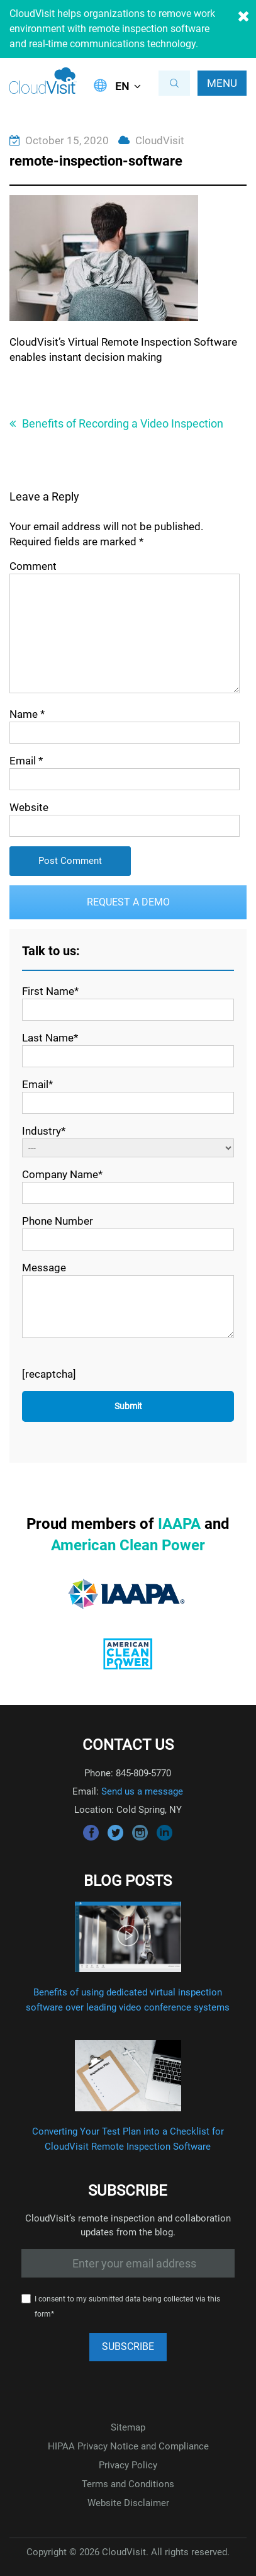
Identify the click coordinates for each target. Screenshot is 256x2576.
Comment (33, 566)
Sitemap (128, 2427)
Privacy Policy (128, 2465)
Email (26, 760)
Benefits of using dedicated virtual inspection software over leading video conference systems (128, 2000)
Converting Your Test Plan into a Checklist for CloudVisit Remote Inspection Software (128, 2139)
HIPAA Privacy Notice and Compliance (128, 2446)
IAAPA (179, 1524)
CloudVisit (159, 140)
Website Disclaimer (128, 2503)
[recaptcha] (49, 1374)
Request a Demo (128, 902)
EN (122, 86)
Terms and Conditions (128, 2484)
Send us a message (142, 1791)
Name (27, 714)
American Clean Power (128, 1545)
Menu (222, 83)
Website (28, 807)
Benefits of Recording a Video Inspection (122, 423)
